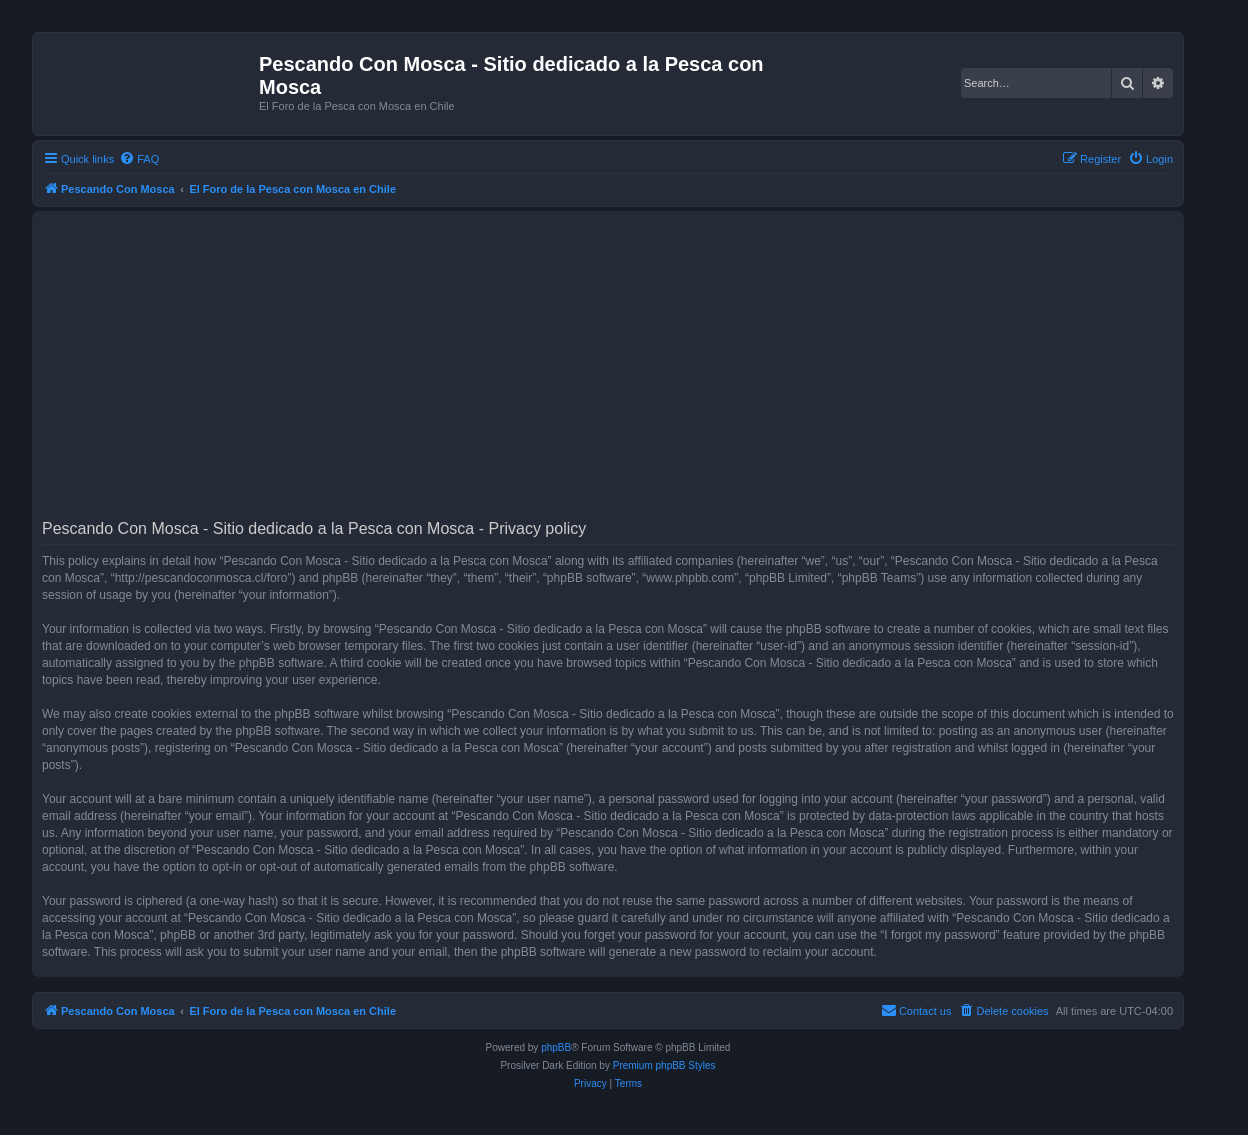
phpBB (556, 1047)
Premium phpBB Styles (664, 1065)
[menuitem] (139, 159)
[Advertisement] (642, 372)
